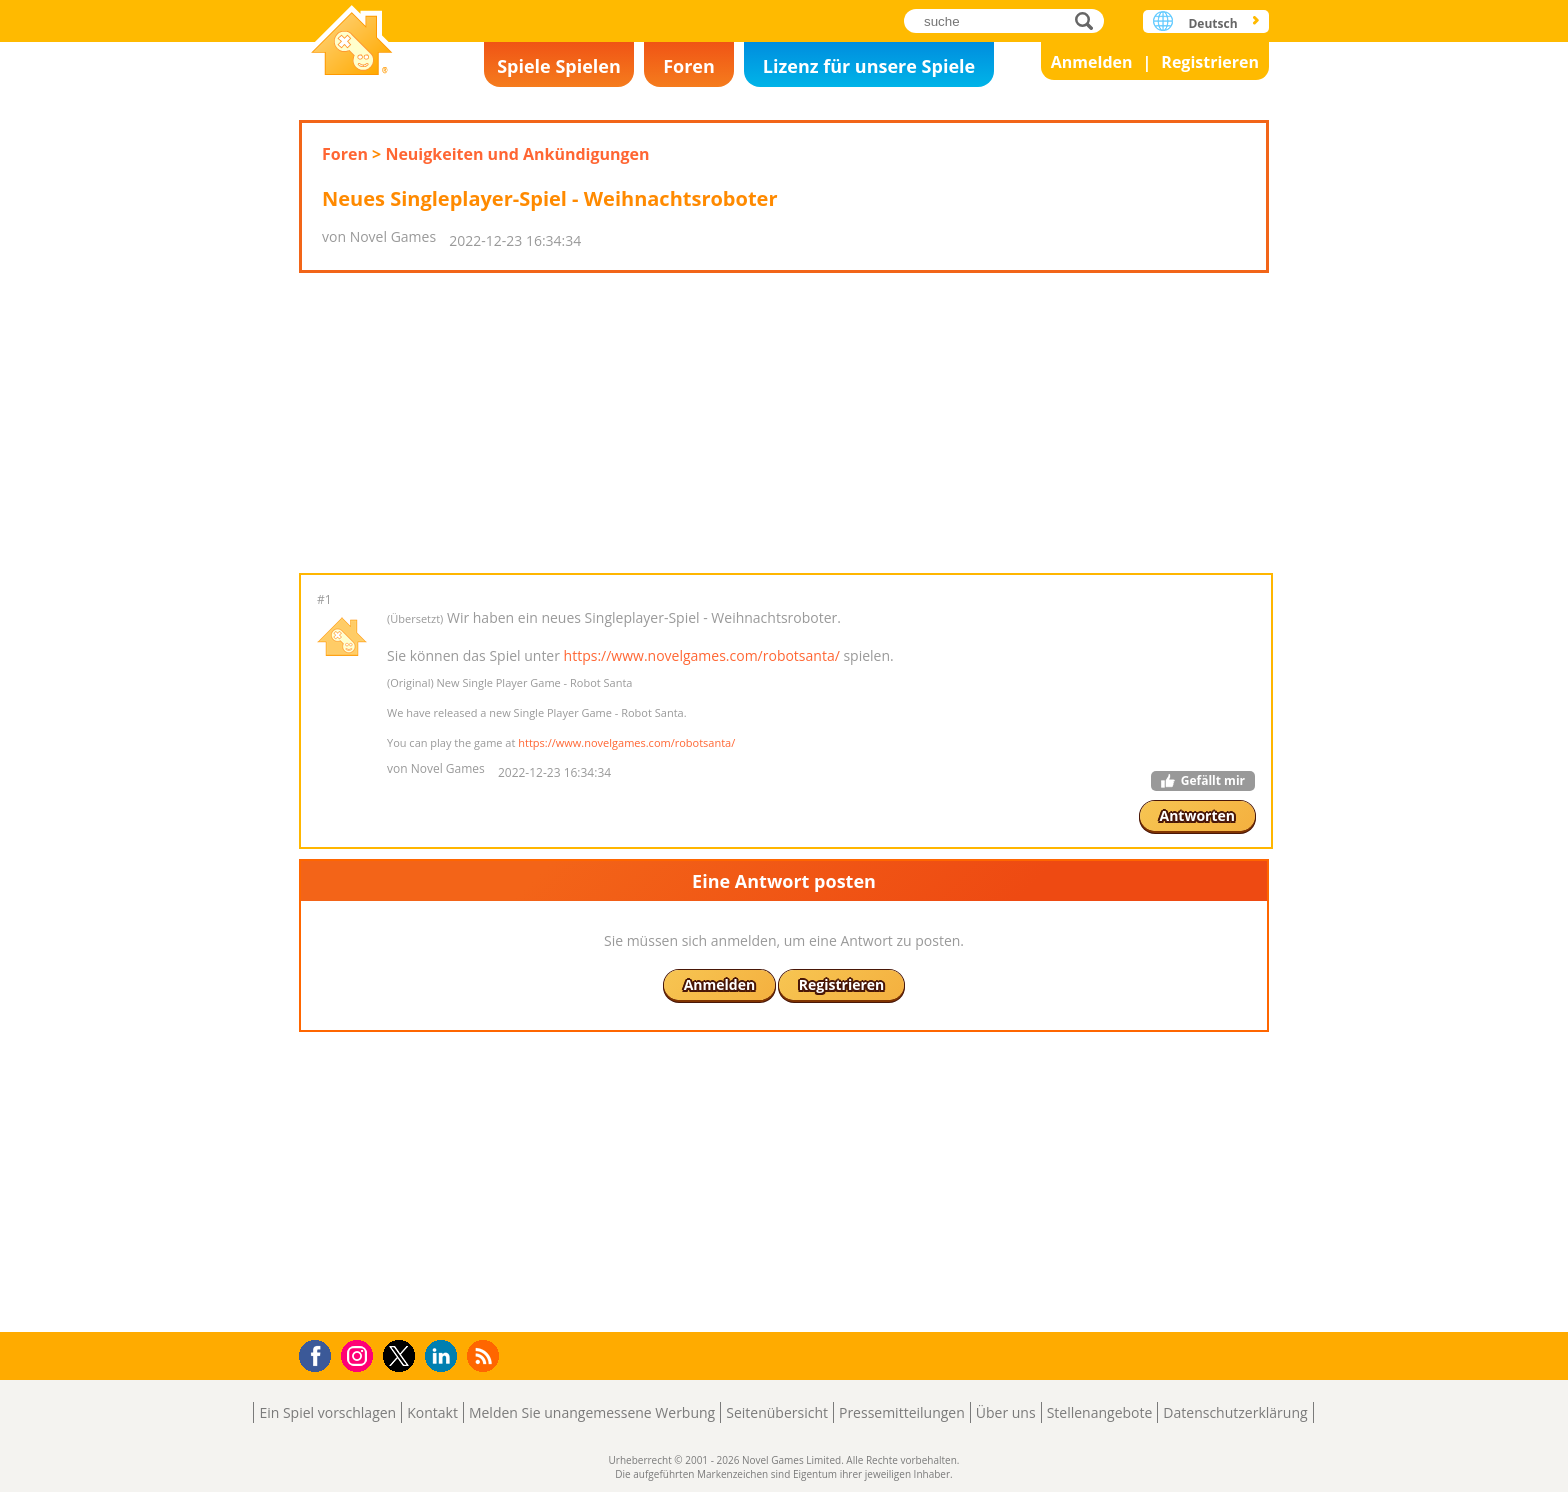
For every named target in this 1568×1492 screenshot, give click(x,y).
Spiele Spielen (559, 66)
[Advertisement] (784, 423)
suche (1089, 20)
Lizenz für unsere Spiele (869, 66)
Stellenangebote (1100, 1412)
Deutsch (1212, 23)
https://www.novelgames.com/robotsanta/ (702, 655)
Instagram (360, 1354)
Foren (689, 66)
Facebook (320, 1353)
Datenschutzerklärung (1235, 1412)
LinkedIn (444, 1356)
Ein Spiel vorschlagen (327, 1412)
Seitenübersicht (777, 1412)
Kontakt (432, 1412)
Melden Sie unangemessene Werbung (592, 1412)
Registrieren (1210, 62)
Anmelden (1092, 62)
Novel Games (352, 42)
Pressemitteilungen (902, 1412)
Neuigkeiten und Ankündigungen (517, 154)
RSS (485, 1355)
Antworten (1198, 815)
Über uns (1006, 1412)
